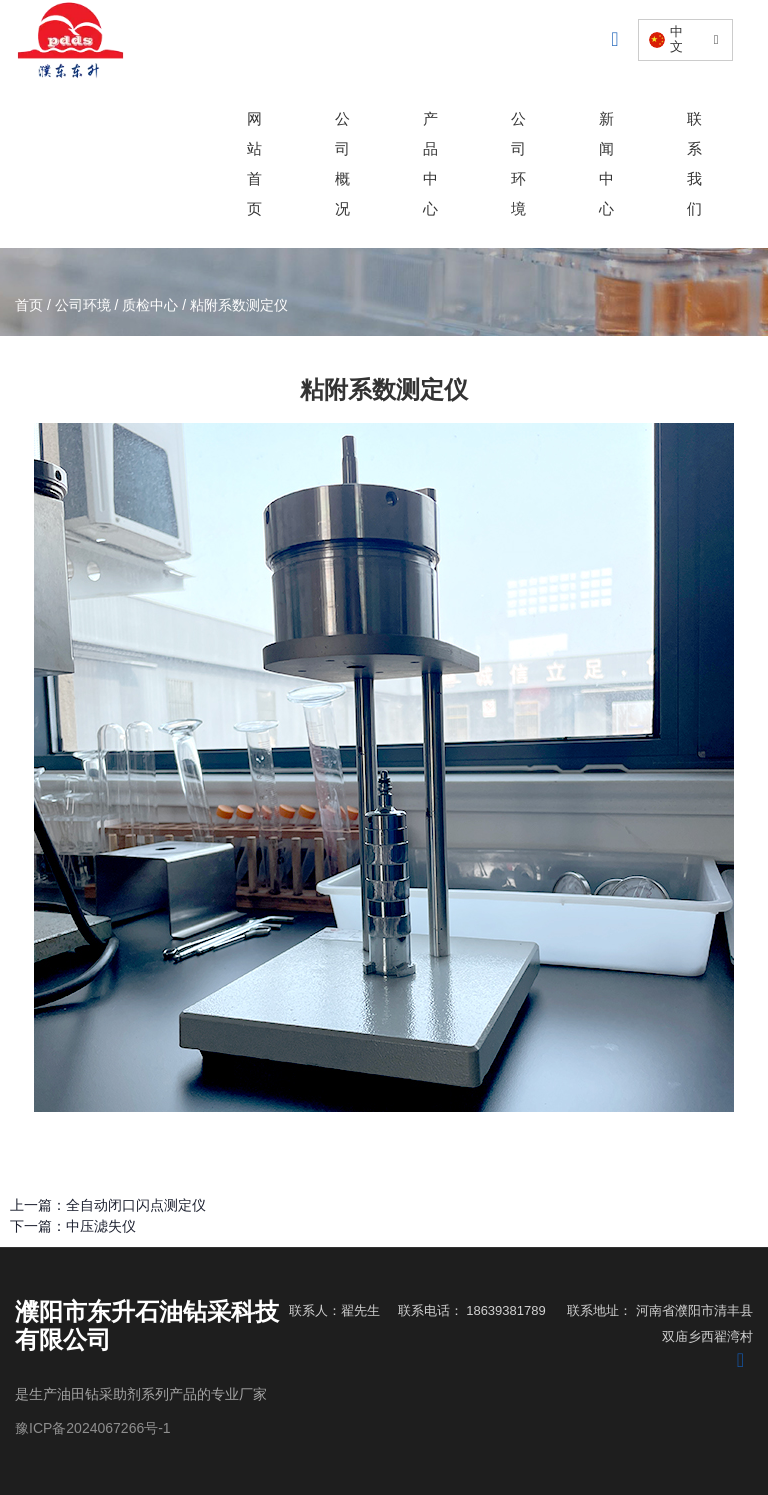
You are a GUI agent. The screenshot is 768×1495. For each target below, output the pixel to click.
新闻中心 (606, 163)
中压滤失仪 (101, 1226)
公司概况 (342, 163)
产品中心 (430, 163)
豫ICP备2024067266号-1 (93, 1428)
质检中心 (150, 306)
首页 (31, 306)
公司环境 (518, 163)
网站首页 (254, 163)
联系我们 (694, 163)
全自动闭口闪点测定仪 (136, 1205)
